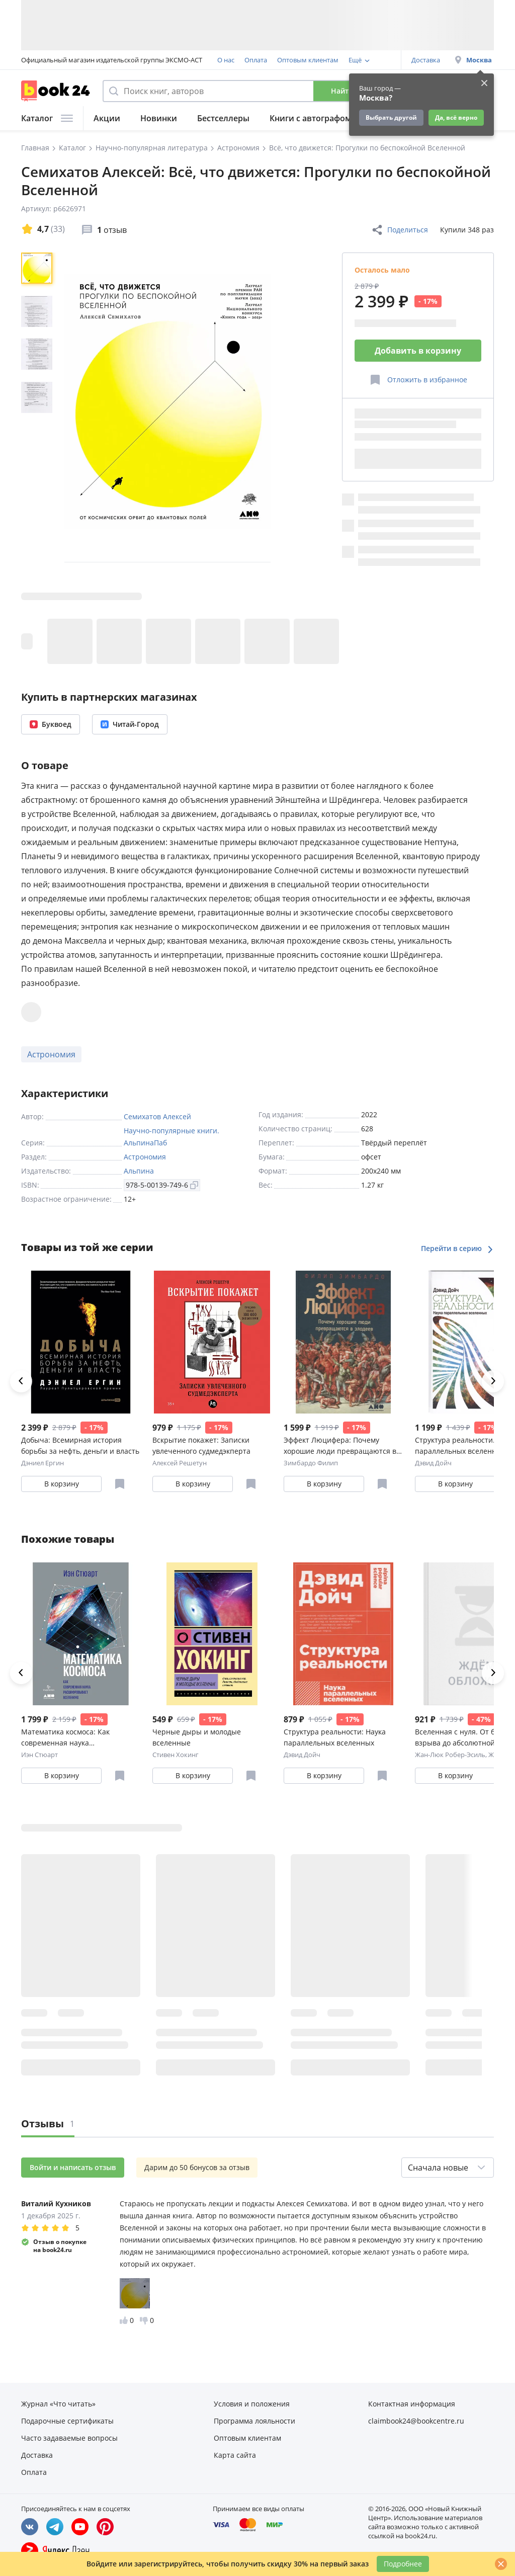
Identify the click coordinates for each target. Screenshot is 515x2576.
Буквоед (50, 724)
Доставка (425, 59)
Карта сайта (235, 2455)
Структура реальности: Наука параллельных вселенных (335, 1737)
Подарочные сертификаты (67, 2421)
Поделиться (399, 230)
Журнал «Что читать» (58, 2403)
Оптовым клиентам (307, 59)
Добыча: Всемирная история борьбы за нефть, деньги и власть (80, 1445)
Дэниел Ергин (42, 1462)
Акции (107, 118)
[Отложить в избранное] (418, 380)
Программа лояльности (254, 2421)
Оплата (255, 59)
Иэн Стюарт (39, 1754)
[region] (38, 401)
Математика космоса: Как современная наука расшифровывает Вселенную (72, 1738)
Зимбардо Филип (311, 1462)
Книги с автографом (311, 118)
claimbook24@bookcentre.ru (416, 2421)
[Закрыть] (501, 2564)
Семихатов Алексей (157, 1116)
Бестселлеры (223, 118)
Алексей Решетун (179, 1462)
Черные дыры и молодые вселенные (196, 1737)
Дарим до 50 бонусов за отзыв (196, 2167)
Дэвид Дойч (433, 1462)
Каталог (47, 118)
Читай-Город (130, 724)
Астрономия (51, 1054)
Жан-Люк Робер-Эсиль (450, 1754)
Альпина (139, 1171)
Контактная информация (411, 2403)
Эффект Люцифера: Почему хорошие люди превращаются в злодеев (340, 1446)
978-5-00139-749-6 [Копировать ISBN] (162, 1185)
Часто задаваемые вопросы (69, 2438)
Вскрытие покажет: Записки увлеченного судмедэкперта (201, 1445)
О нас (225, 59)
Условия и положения (252, 2403)
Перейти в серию (457, 1248)
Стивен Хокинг (175, 1754)
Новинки (158, 118)
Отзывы (47, 2123)
